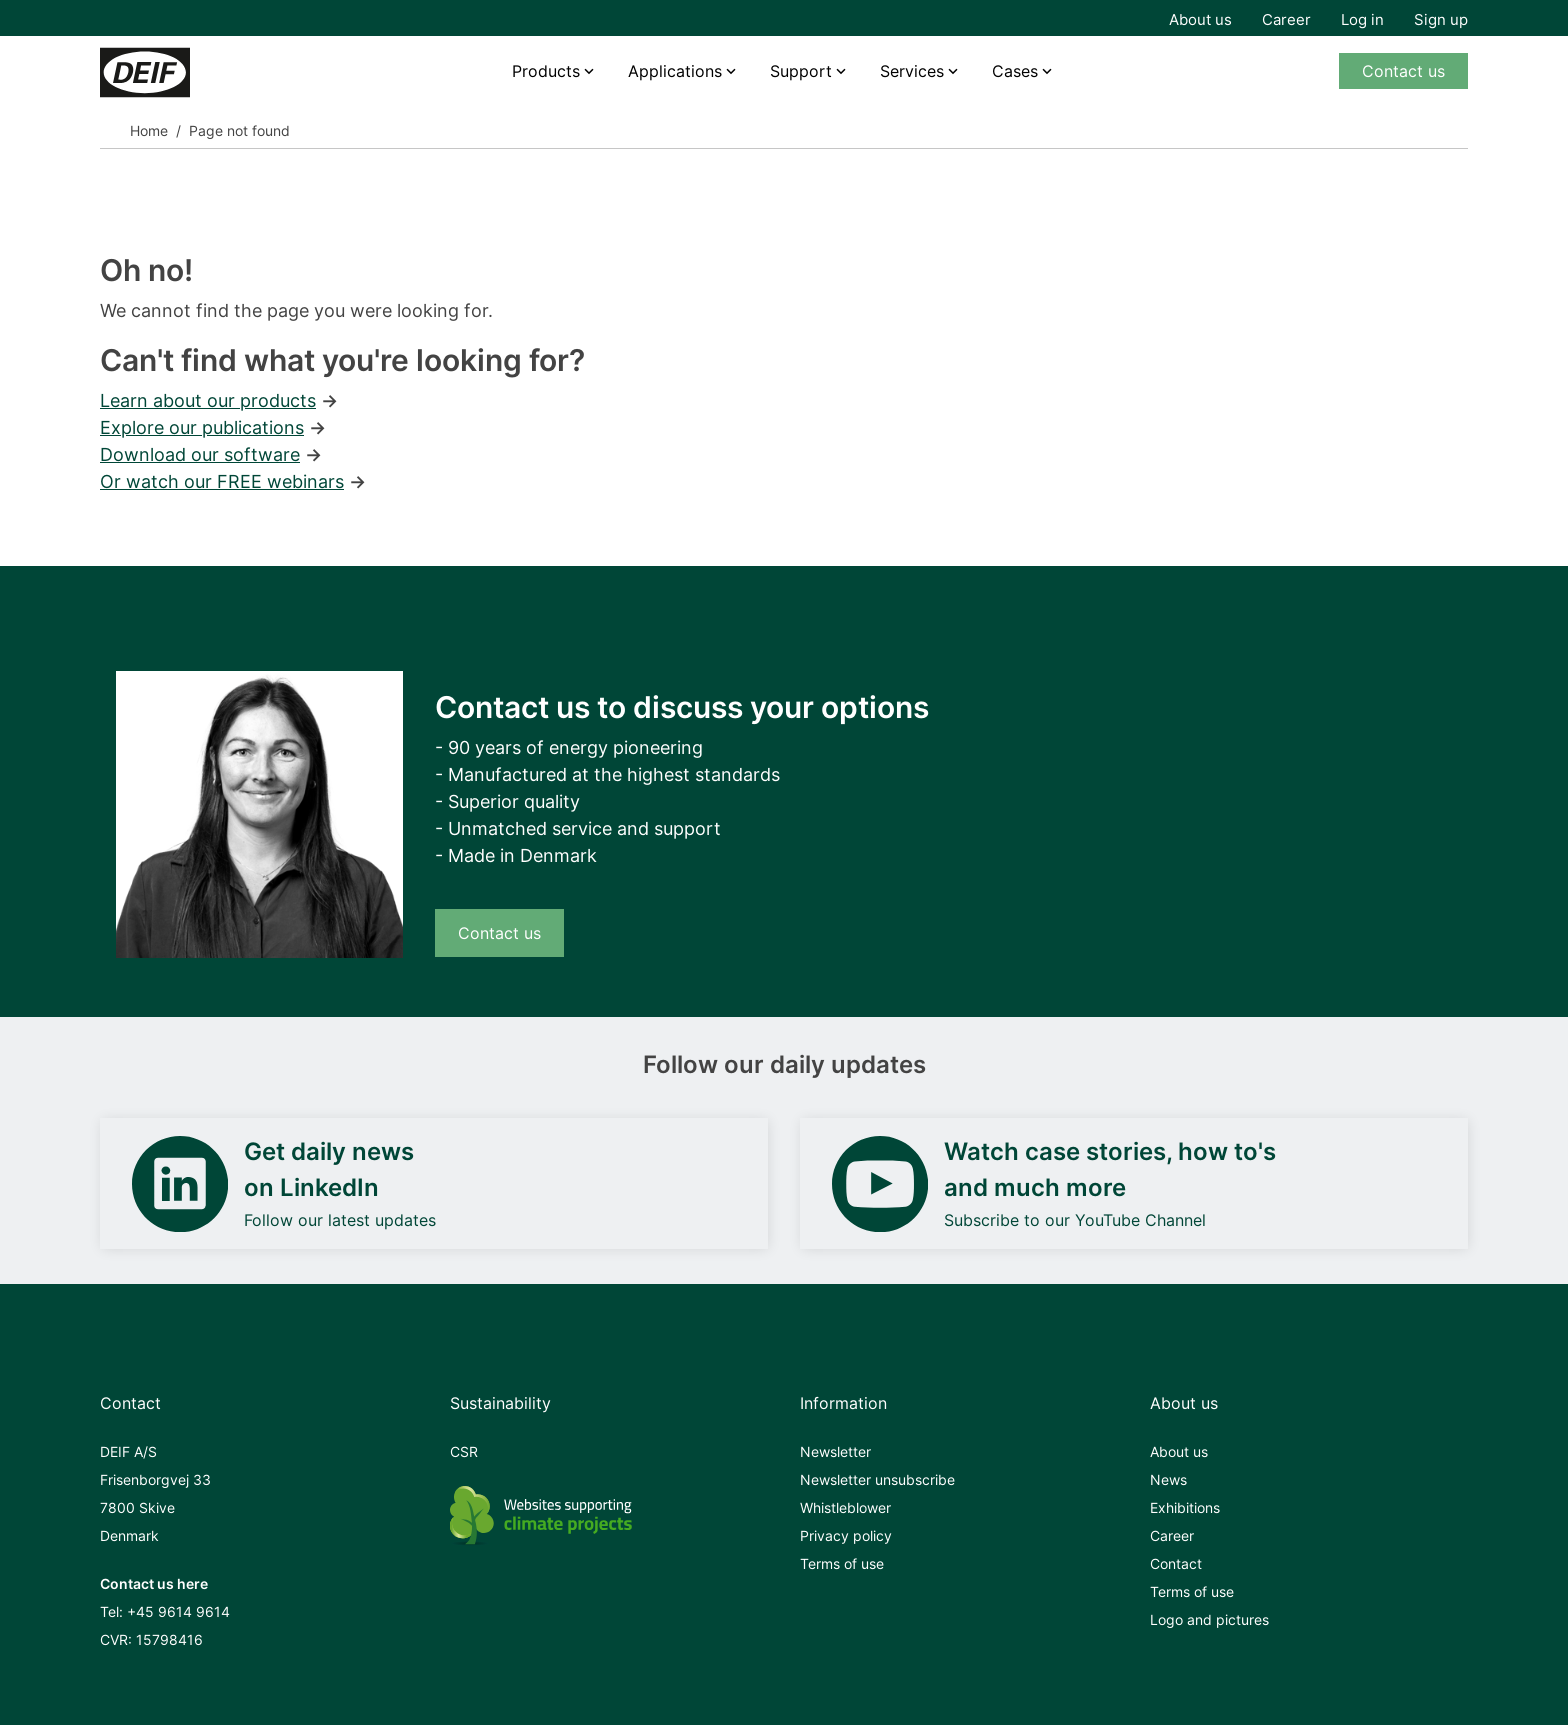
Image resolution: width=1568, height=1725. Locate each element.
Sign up (1441, 19)
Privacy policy (846, 1535)
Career (1286, 19)
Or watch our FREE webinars (222, 481)
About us (1200, 19)
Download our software (200, 454)
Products (546, 71)
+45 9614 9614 (178, 1611)
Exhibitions (1185, 1507)
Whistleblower (845, 1507)
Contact (1176, 1563)
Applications (675, 71)
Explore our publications (202, 427)
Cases (1015, 71)
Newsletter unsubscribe (877, 1479)
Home (149, 130)
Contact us (1403, 71)
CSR (464, 1451)
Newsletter (835, 1451)
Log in (1362, 19)
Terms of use (842, 1563)
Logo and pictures (1209, 1619)
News (1168, 1479)
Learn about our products (208, 400)
